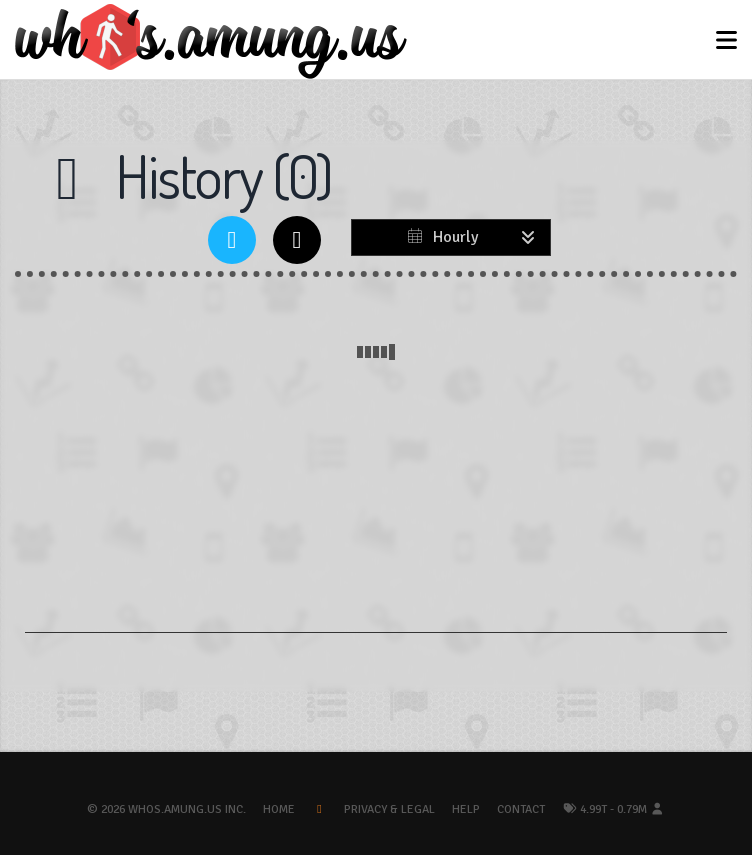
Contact (521, 809)
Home (279, 809)
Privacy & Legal (389, 809)
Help (466, 809)
